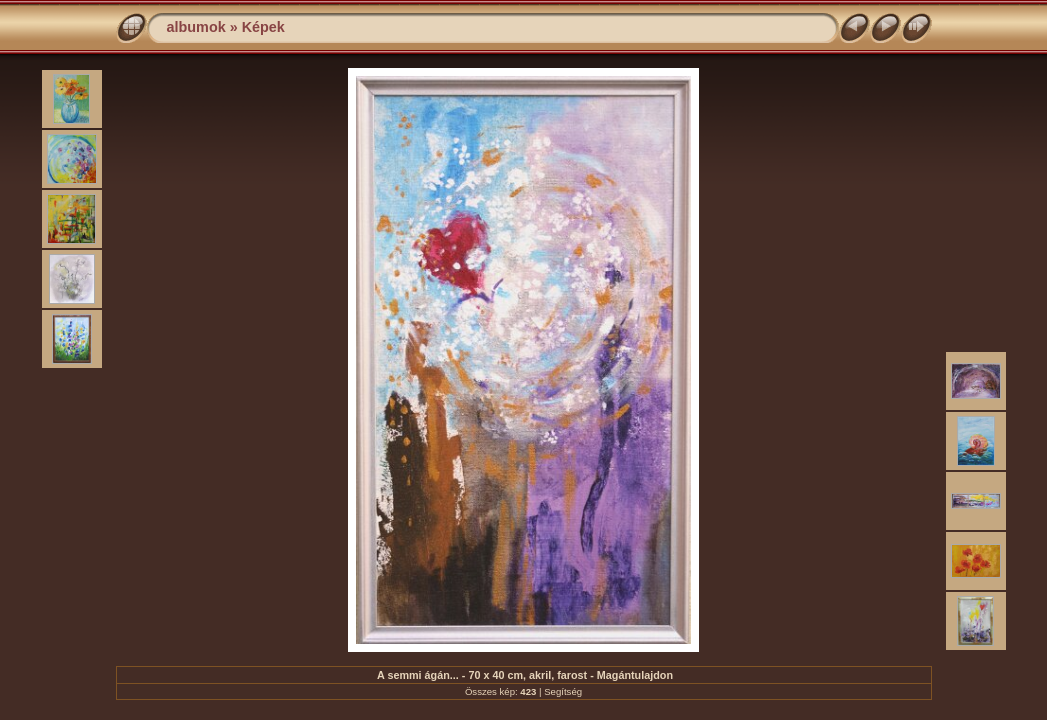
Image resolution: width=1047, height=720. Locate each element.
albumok (196, 27)
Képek (263, 27)
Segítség (563, 691)
